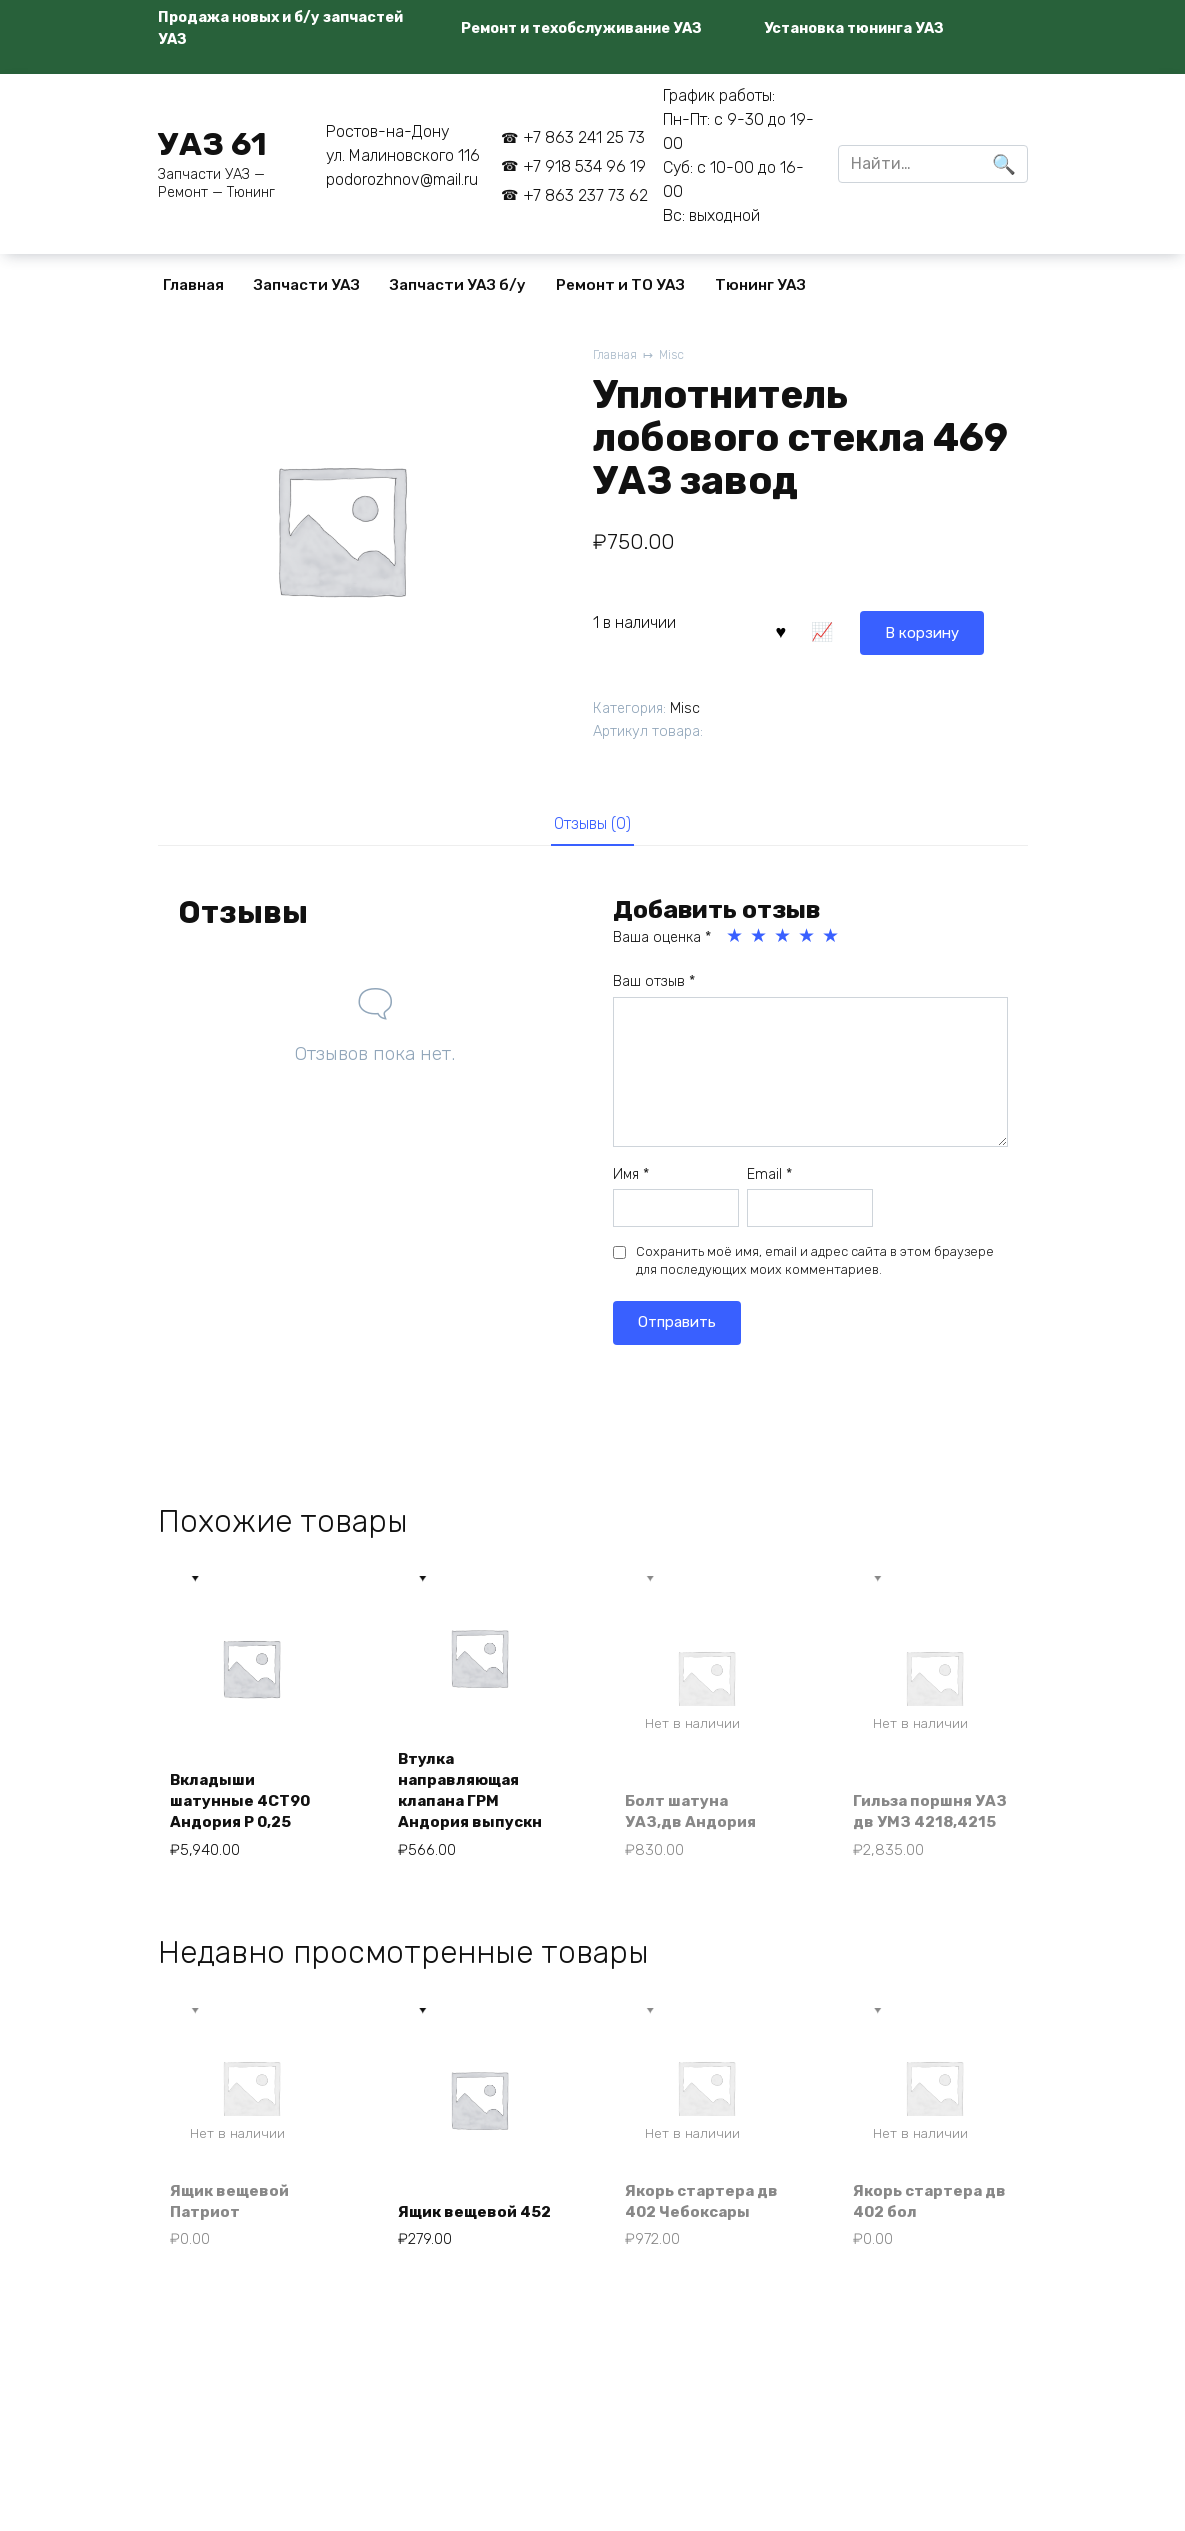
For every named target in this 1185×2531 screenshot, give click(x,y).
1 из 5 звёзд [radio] (736, 938)
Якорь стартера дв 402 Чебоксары (706, 2211)
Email (769, 1176)
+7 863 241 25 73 (584, 137)
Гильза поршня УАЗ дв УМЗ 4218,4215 (917, 1807)
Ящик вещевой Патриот (235, 2211)
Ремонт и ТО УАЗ (620, 285)
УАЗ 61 (212, 144)
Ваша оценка (662, 939)
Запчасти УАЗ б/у (458, 285)
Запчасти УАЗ (307, 285)
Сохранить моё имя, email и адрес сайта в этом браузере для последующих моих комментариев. (815, 1263)
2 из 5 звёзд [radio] (760, 938)
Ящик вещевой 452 (462, 2211)
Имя (631, 1176)
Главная (193, 285)
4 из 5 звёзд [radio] (808, 938)
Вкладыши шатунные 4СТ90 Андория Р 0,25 (246, 1807)
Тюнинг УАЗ (760, 285)
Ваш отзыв (654, 984)
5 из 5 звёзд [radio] (832, 938)
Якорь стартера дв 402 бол (933, 2211)
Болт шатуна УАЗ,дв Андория (694, 1817)
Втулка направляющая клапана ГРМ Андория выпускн (474, 1795)
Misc (676, 355)
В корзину (827, 629)
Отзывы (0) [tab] (592, 824)
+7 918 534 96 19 (584, 166)
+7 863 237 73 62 (585, 195)
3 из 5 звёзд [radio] (784, 938)
